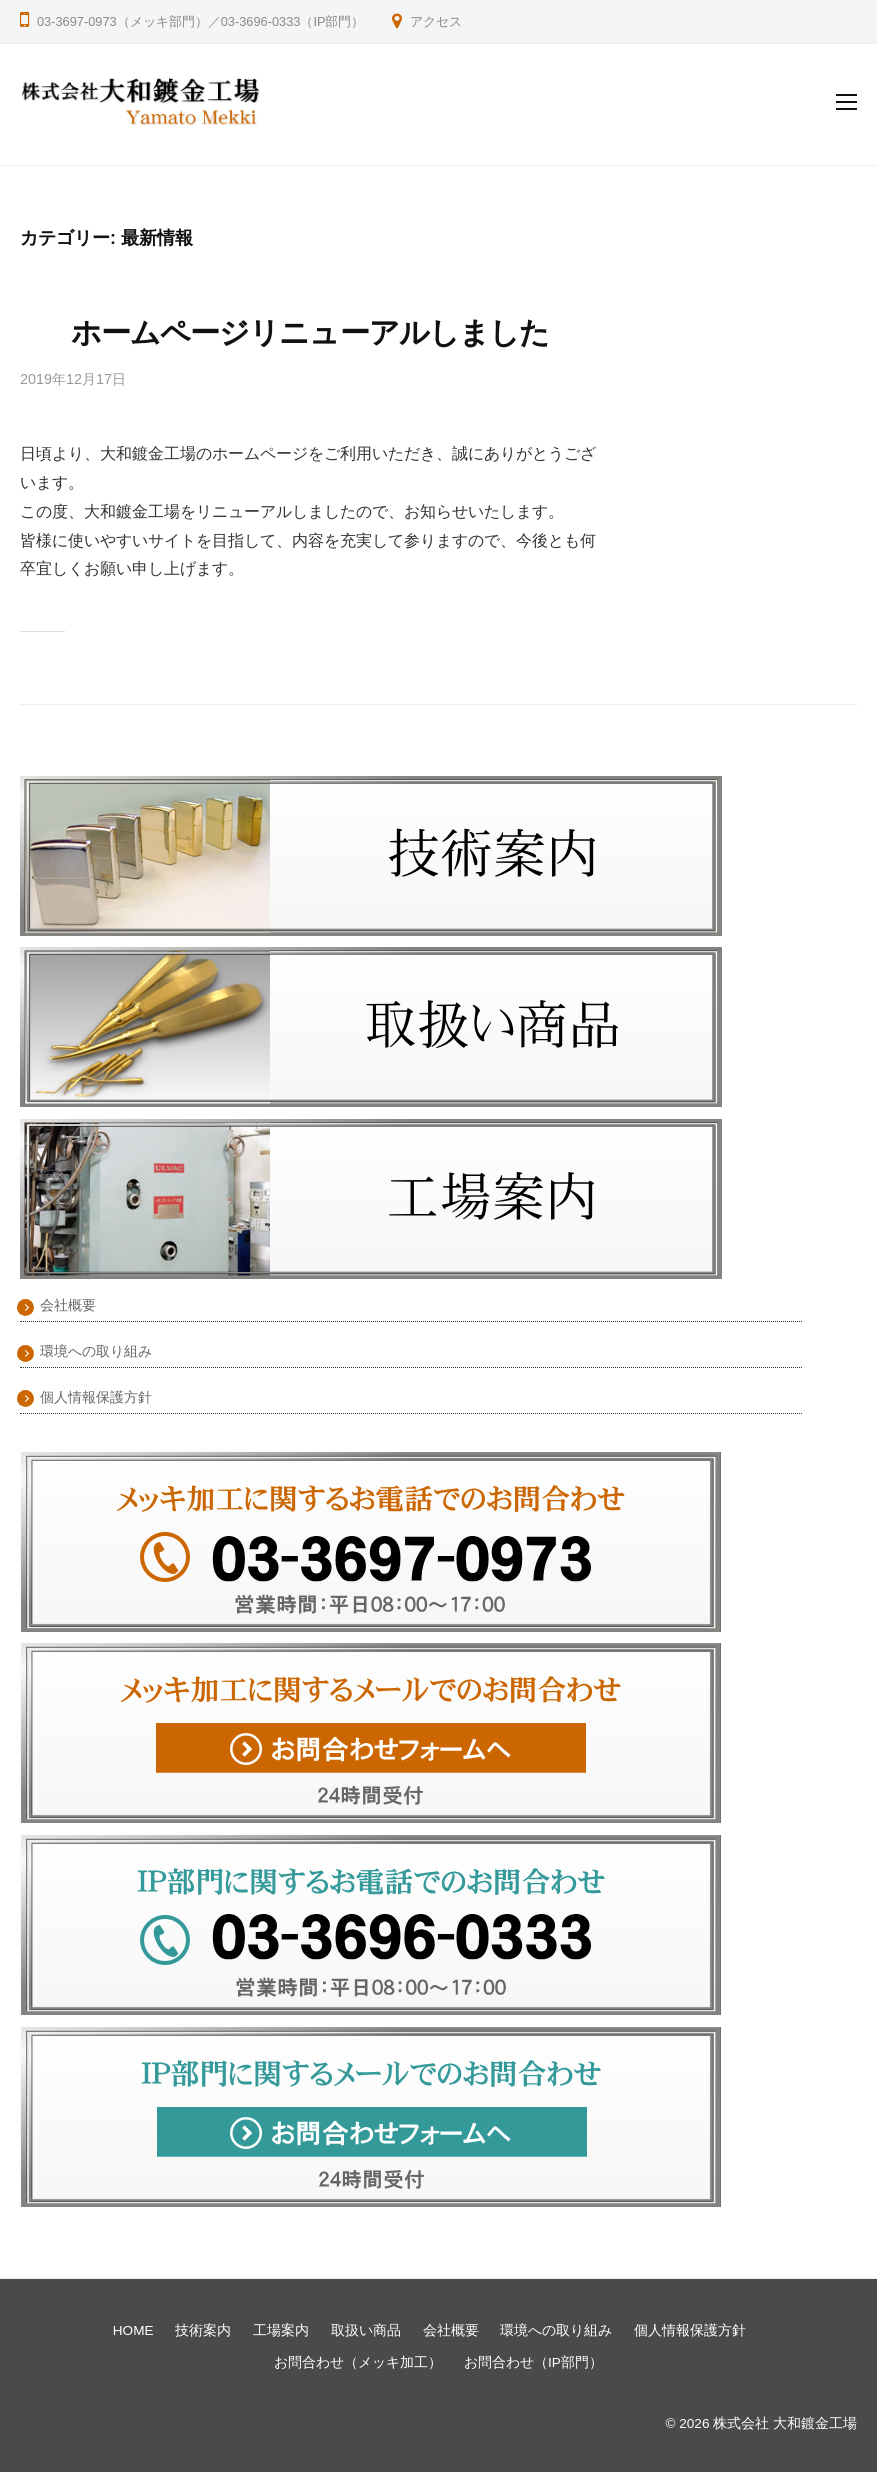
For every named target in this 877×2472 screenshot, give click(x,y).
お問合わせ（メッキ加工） (358, 2362)
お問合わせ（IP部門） (533, 2362)
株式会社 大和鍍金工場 (785, 2423)
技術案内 (203, 2330)
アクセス (436, 21)
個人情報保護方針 (96, 1397)
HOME (133, 2330)
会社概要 (68, 1305)
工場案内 (281, 2330)
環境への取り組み (96, 1351)
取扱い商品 (366, 2330)
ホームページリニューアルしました (310, 332)
